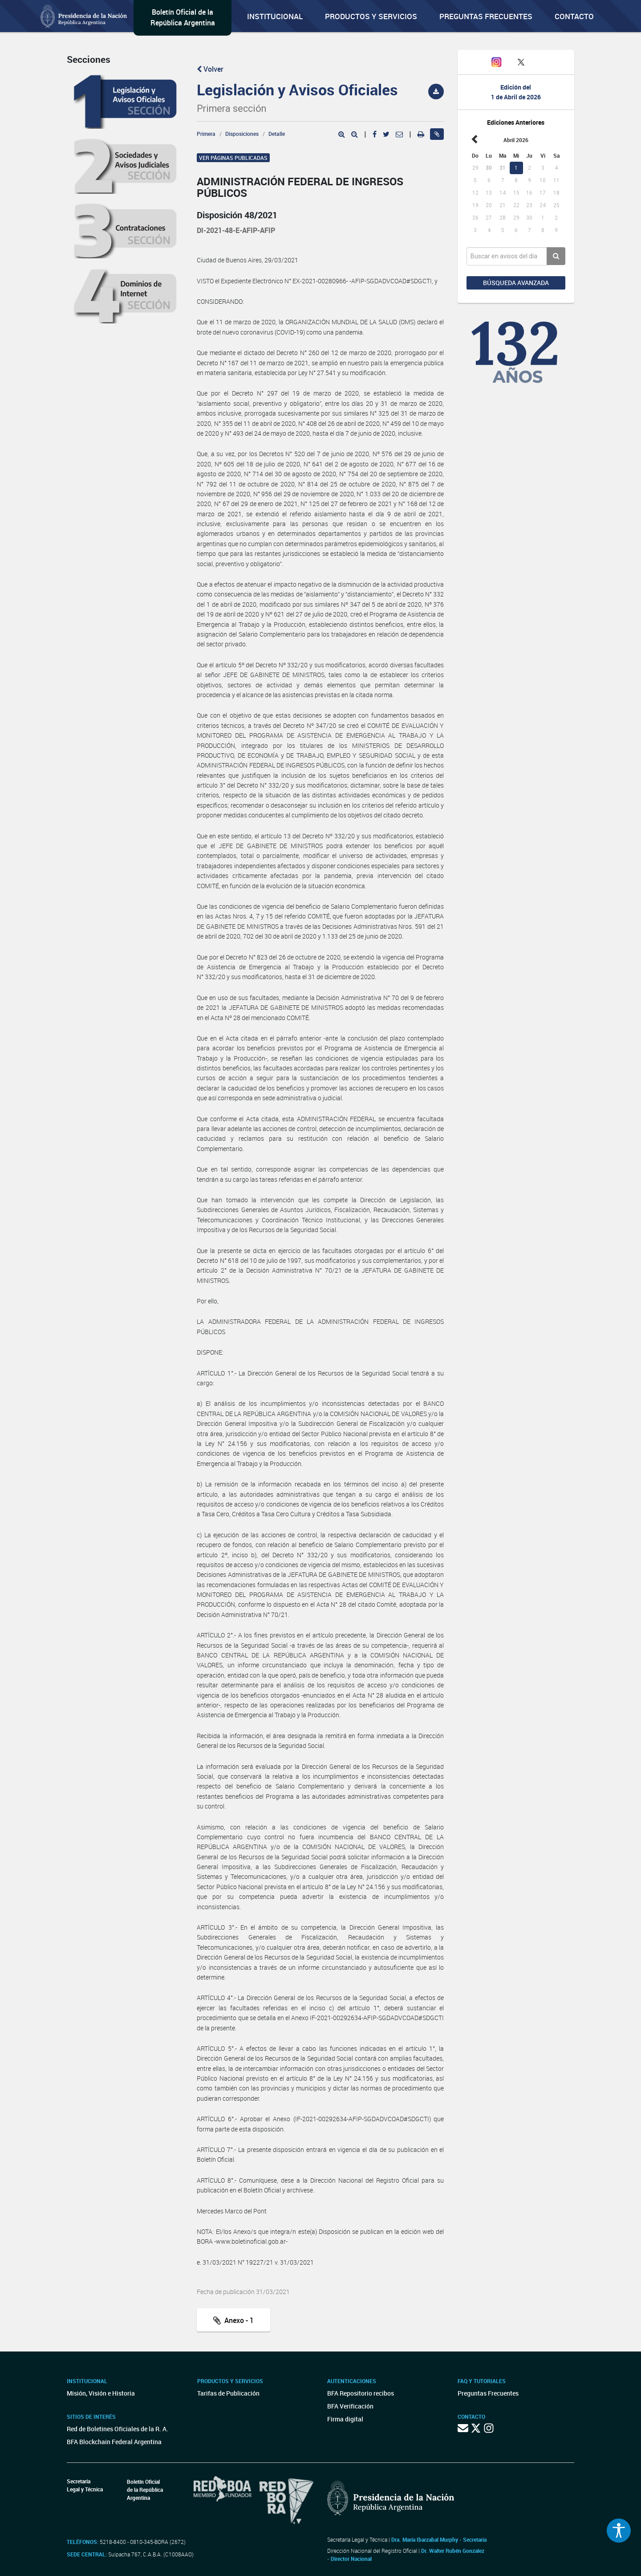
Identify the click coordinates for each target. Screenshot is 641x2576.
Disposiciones (242, 133)
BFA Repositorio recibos (360, 2393)
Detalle (276, 133)
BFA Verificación (350, 2406)
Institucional (275, 16)
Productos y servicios (371, 16)
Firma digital (345, 2419)
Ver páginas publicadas (233, 157)
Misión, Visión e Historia (101, 2393)
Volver (210, 69)
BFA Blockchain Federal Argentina (114, 2441)
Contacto (574, 16)
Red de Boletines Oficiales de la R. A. (117, 2429)
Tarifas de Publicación (228, 2393)
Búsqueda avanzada (516, 282)
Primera (206, 133)
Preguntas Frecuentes (485, 16)
